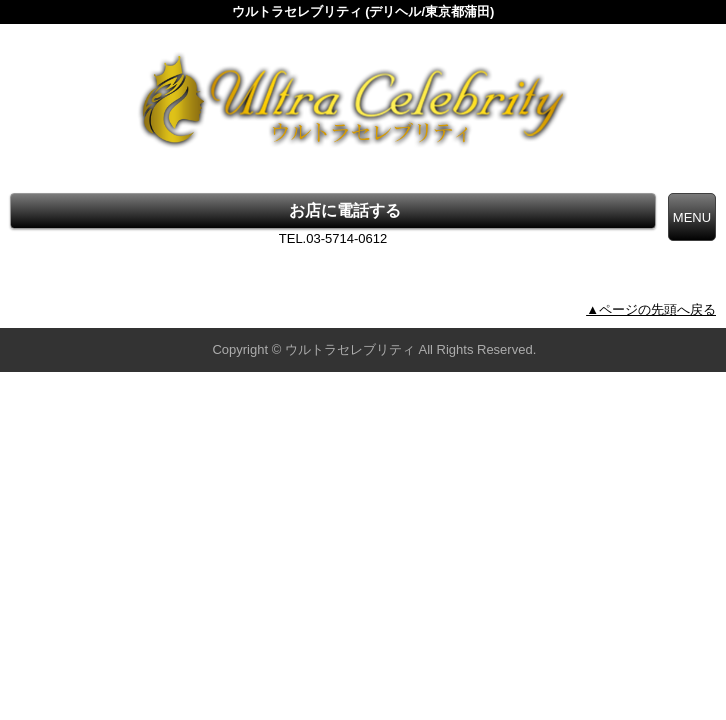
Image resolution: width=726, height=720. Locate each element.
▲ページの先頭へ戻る (651, 309)
